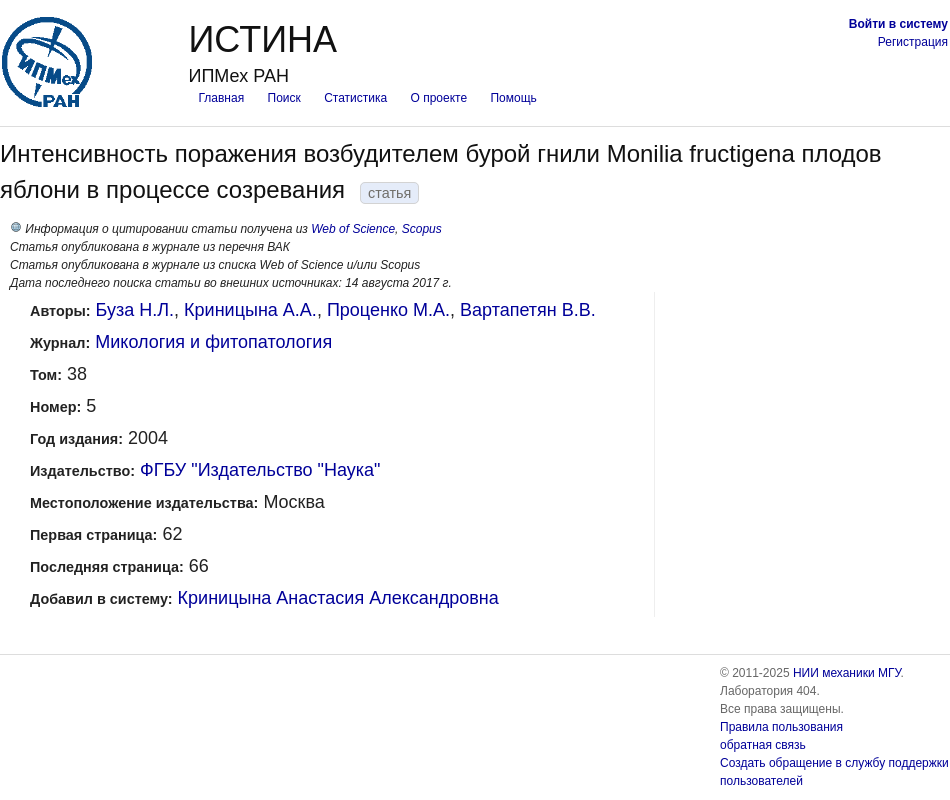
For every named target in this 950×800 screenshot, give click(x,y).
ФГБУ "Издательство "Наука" (260, 470)
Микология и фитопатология (213, 342)
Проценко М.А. (388, 310)
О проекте (439, 98)
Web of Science (353, 229)
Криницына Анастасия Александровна (338, 598)
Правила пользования (781, 727)
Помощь (513, 98)
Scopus (422, 229)
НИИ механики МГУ (847, 673)
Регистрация (913, 42)
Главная (221, 98)
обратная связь (763, 745)
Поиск (284, 98)
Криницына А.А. (250, 310)
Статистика (355, 98)
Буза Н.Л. (135, 310)
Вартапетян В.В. (528, 310)
